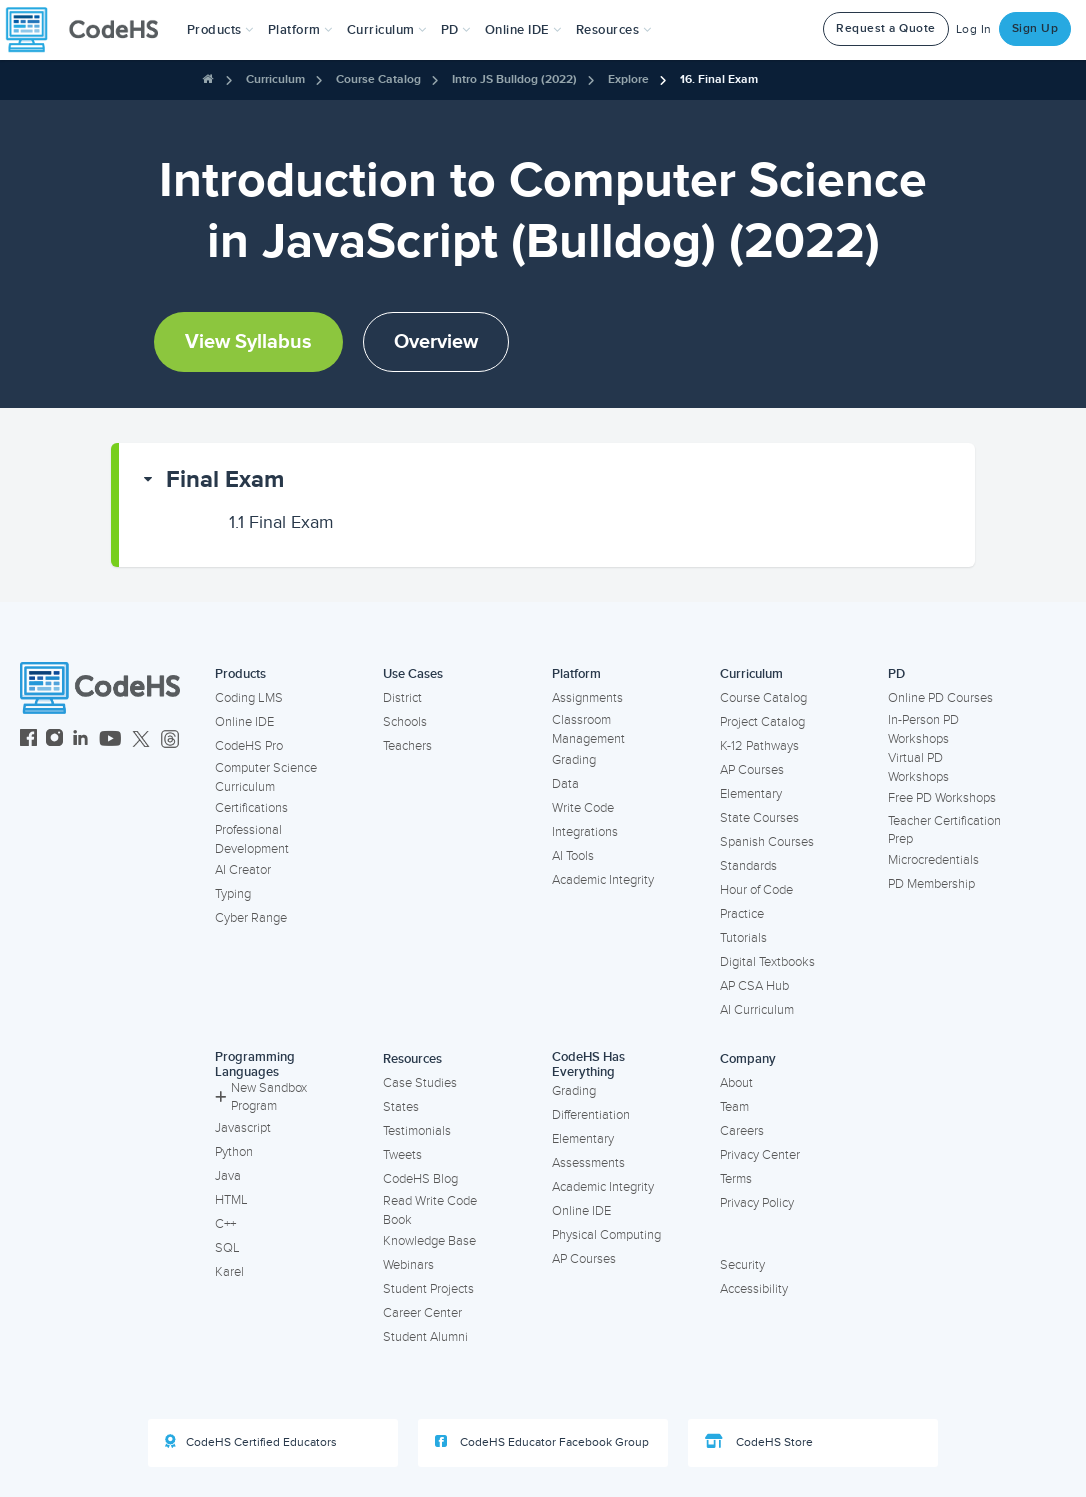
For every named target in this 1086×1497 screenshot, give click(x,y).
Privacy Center (760, 1155)
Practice (742, 914)
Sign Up (1035, 28)
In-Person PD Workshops (923, 729)
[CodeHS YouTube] (110, 740)
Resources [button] (614, 30)
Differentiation (591, 1115)
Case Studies (420, 1083)
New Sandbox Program (261, 1097)
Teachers (407, 746)
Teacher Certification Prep (944, 830)
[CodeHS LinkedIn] (80, 740)
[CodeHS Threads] (170, 740)
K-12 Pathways (759, 746)
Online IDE (244, 722)
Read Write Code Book (430, 1210)
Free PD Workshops (942, 798)
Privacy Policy (757, 1203)
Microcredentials (933, 860)
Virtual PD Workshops (918, 767)
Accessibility (754, 1289)
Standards (748, 866)
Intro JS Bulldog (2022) (514, 79)
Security (742, 1265)
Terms (736, 1179)
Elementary (751, 794)
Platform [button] (300, 30)
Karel (229, 1272)
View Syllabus (248, 342)
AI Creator (243, 870)
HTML (231, 1200)
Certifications (251, 808)
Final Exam (225, 479)
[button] (220, 30)
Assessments (588, 1163)
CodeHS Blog (420, 1179)
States (401, 1107)
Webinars (408, 1265)
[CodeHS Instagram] (54, 740)
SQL (227, 1248)
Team (734, 1107)
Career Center (422, 1313)
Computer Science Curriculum (266, 777)
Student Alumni (425, 1337)
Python (234, 1152)
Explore (628, 79)
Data (565, 784)
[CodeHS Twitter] (141, 740)
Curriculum (275, 79)
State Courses (759, 818)
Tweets (402, 1155)
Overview (436, 342)
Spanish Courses (767, 842)
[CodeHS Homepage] (90, 30)
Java (228, 1176)
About (736, 1083)
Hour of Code (756, 890)
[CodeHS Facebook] (28, 740)
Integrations (585, 832)
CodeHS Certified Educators (251, 1442)
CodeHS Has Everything (588, 1064)
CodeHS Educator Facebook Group (542, 1442)
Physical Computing (606, 1235)
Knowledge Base (429, 1241)
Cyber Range (251, 918)
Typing (233, 894)
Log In (974, 29)
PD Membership (931, 884)
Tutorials (743, 938)
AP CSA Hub (754, 986)
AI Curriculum (757, 1010)
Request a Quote (886, 28)
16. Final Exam (719, 79)
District (402, 698)
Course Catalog (378, 79)
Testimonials (417, 1131)
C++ (225, 1224)
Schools (405, 722)
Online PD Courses (940, 698)
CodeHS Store (759, 1442)
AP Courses (752, 770)
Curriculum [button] (387, 30)
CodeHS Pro (249, 746)
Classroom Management (588, 729)
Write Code (583, 808)
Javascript (243, 1128)
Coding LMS (249, 698)
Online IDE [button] (523, 30)
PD (896, 674)
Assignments (587, 698)
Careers (742, 1131)
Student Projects (428, 1289)
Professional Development (252, 839)
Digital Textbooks (767, 962)
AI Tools (573, 856)
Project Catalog (762, 722)
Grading (574, 760)
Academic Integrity (603, 880)
